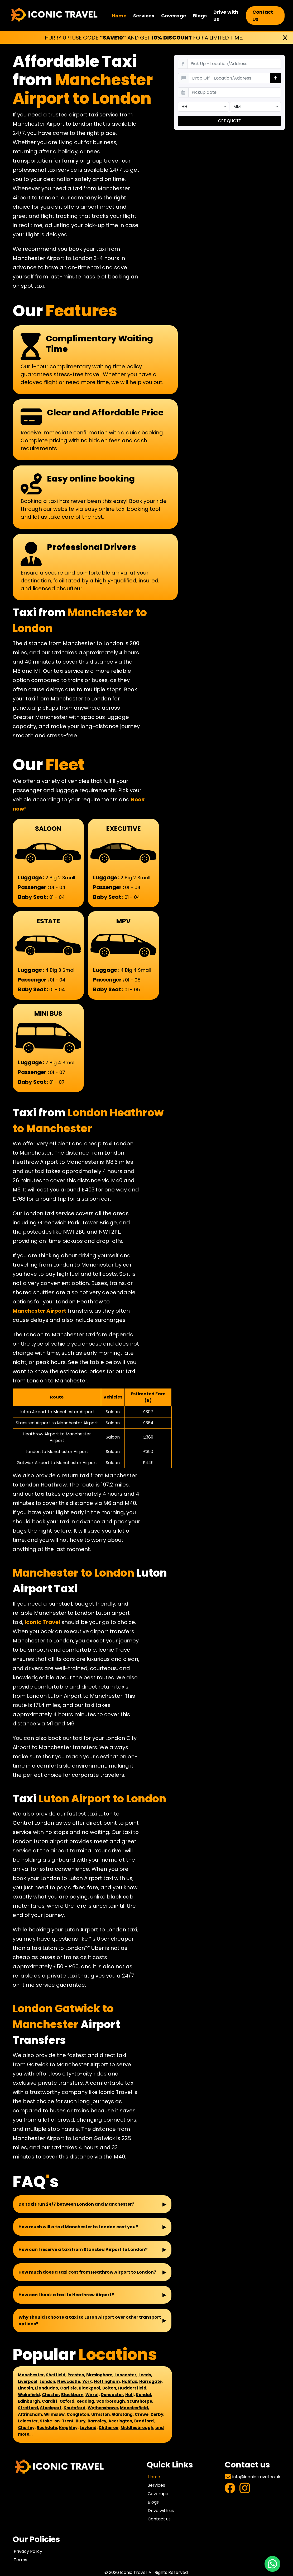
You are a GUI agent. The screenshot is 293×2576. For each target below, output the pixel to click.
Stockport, (51, 2408)
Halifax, (130, 2381)
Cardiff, (50, 2401)
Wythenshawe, (103, 2408)
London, (48, 2381)
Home (119, 15)
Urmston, (101, 2414)
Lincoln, (26, 2388)
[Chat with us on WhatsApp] (272, 2564)
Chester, (51, 2394)
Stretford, (28, 2408)
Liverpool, (28, 2381)
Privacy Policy (28, 2551)
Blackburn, (72, 2394)
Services (143, 15)
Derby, (157, 2414)
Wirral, (92, 2394)
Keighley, (69, 2427)
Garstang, (123, 2414)
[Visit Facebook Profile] (230, 2489)
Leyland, (89, 2427)
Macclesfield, (134, 2408)
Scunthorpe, (140, 2401)
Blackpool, (90, 2388)
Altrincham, (30, 2414)
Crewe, (142, 2414)
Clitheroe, (109, 2427)
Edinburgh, (29, 2401)
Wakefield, (29, 2394)
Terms (20, 2560)
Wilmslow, (55, 2414)
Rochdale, (47, 2427)
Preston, (76, 2375)
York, (87, 2381)
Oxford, (67, 2401)
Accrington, (120, 2421)
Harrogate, (151, 2381)
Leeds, (145, 2375)
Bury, (81, 2421)
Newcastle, (69, 2381)
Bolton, (109, 2388)
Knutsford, (75, 2408)
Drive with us (225, 15)
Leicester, (28, 2421)
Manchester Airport (39, 1310)
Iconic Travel (42, 1622)
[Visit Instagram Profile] (244, 2489)
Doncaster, (112, 2394)
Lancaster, (125, 2375)
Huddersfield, (132, 2388)
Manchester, (31, 2375)
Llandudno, (47, 2388)
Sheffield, (56, 2375)
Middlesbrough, (137, 2427)
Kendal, (144, 2394)
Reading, (85, 2401)
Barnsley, (97, 2421)
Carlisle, (69, 2388)
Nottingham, (107, 2381)
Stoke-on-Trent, (57, 2421)
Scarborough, (111, 2401)
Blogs (200, 15)
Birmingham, (99, 2375)
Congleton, (78, 2414)
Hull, (130, 2394)
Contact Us (262, 15)
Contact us (159, 2519)
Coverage (173, 15)
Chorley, (27, 2427)
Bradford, (144, 2421)
